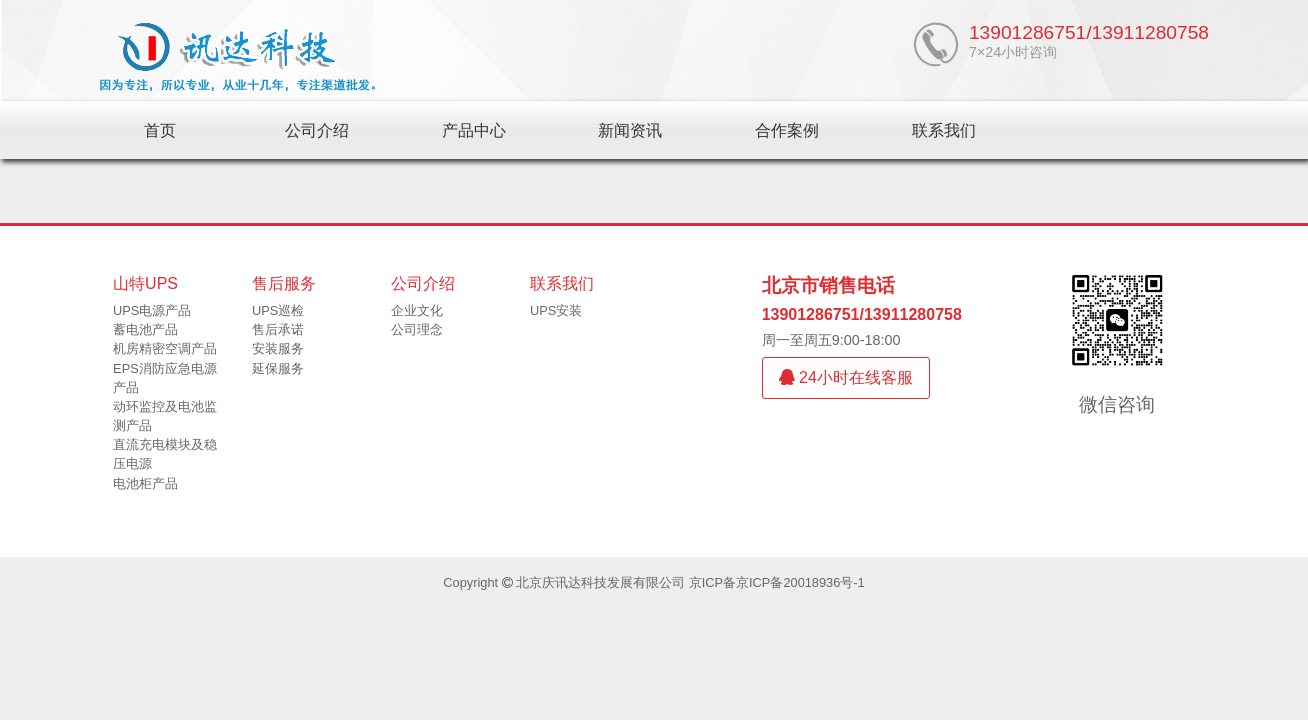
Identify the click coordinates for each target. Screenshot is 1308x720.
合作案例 (787, 130)
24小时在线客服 (846, 377)
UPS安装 (556, 310)
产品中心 (474, 130)
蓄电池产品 (145, 329)
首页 (160, 130)
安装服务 (278, 348)
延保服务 (278, 368)
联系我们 (944, 130)
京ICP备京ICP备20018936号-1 (777, 582)
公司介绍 (317, 130)
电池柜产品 (145, 483)
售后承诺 (278, 329)
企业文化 (417, 310)
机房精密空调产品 (165, 348)
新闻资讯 (630, 130)
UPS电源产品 (152, 310)
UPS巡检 (278, 310)
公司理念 (417, 329)
